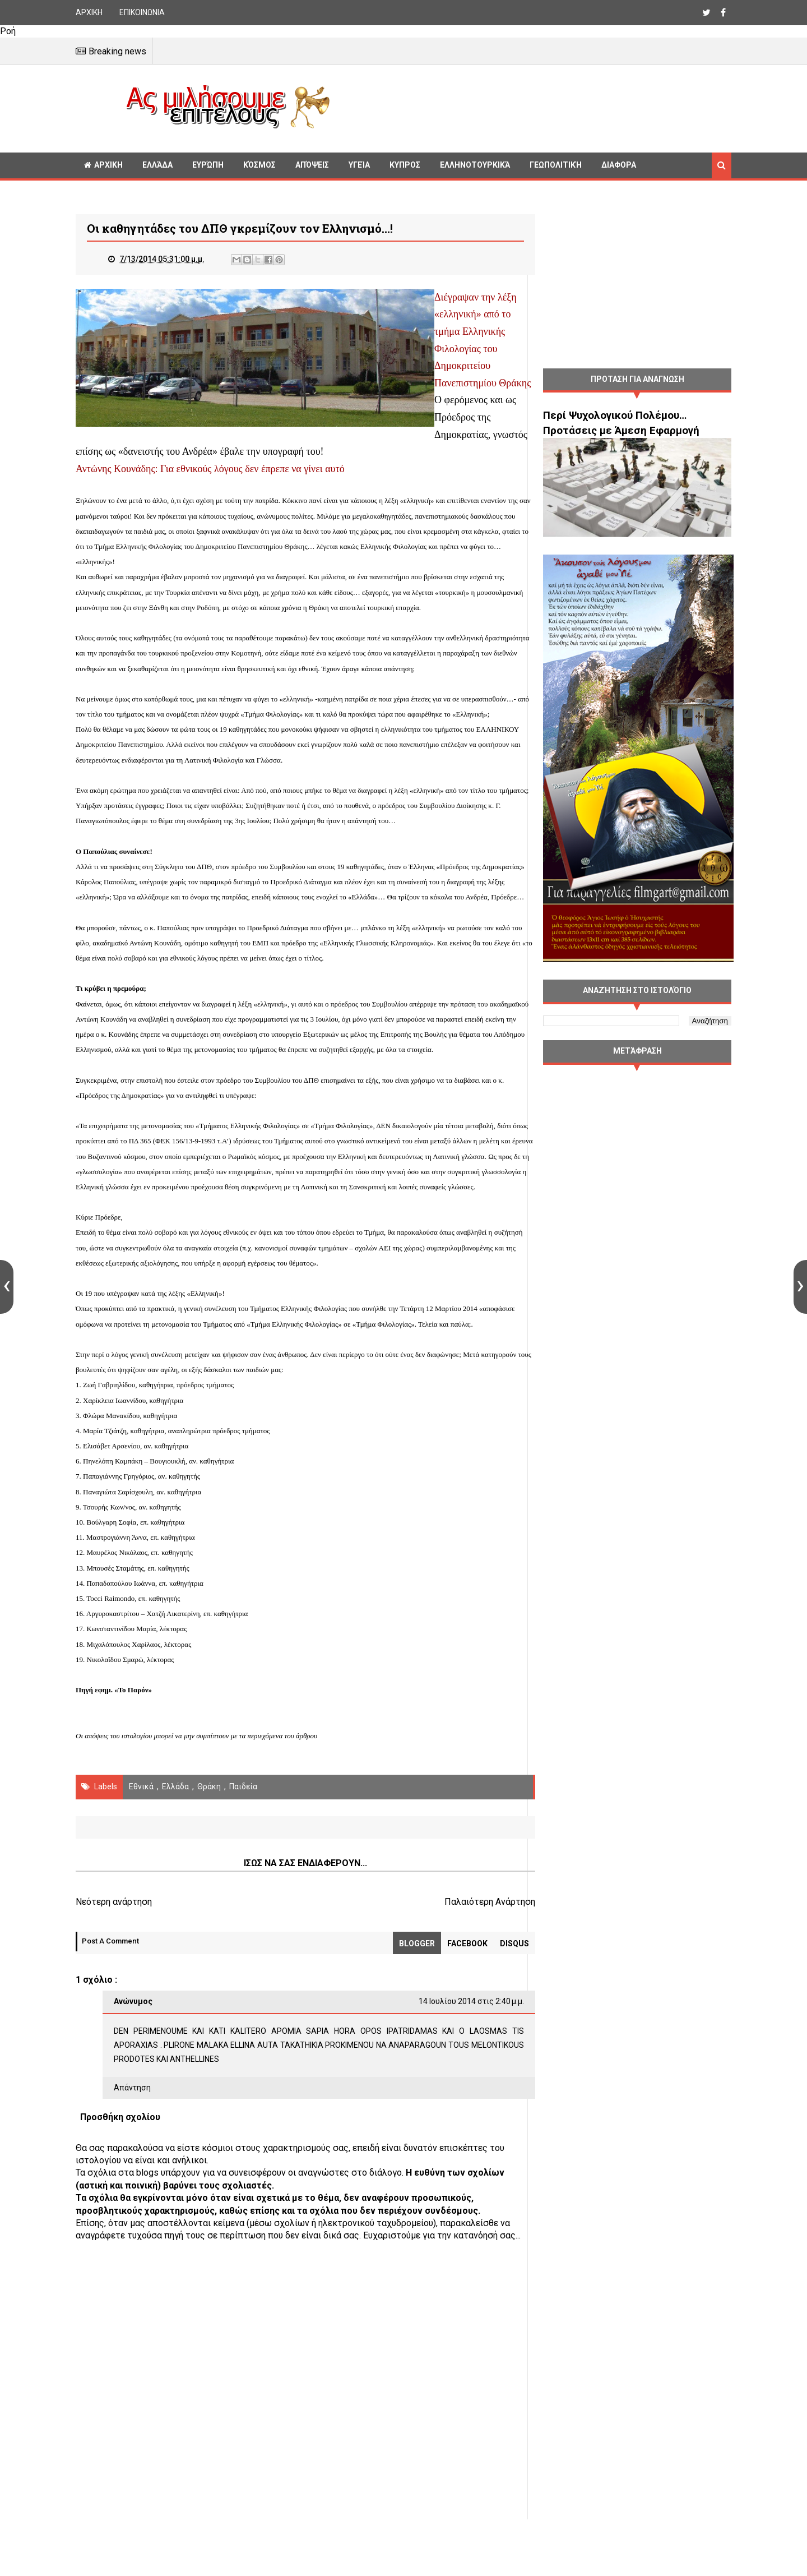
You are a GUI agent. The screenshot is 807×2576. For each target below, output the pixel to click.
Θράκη (209, 1832)
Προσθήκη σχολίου (120, 2163)
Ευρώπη (208, 164)
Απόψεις (312, 164)
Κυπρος (404, 164)
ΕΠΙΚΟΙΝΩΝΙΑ (142, 12)
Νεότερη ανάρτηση (114, 1947)
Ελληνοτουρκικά (475, 164)
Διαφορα (618, 164)
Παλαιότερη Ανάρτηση (467, 1947)
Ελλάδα (157, 164)
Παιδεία (243, 1832)
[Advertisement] (535, 106)
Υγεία (359, 164)
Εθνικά (141, 1832)
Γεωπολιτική (556, 164)
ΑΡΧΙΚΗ (89, 12)
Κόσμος (259, 164)
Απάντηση (132, 2133)
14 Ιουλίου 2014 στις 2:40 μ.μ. (449, 2047)
